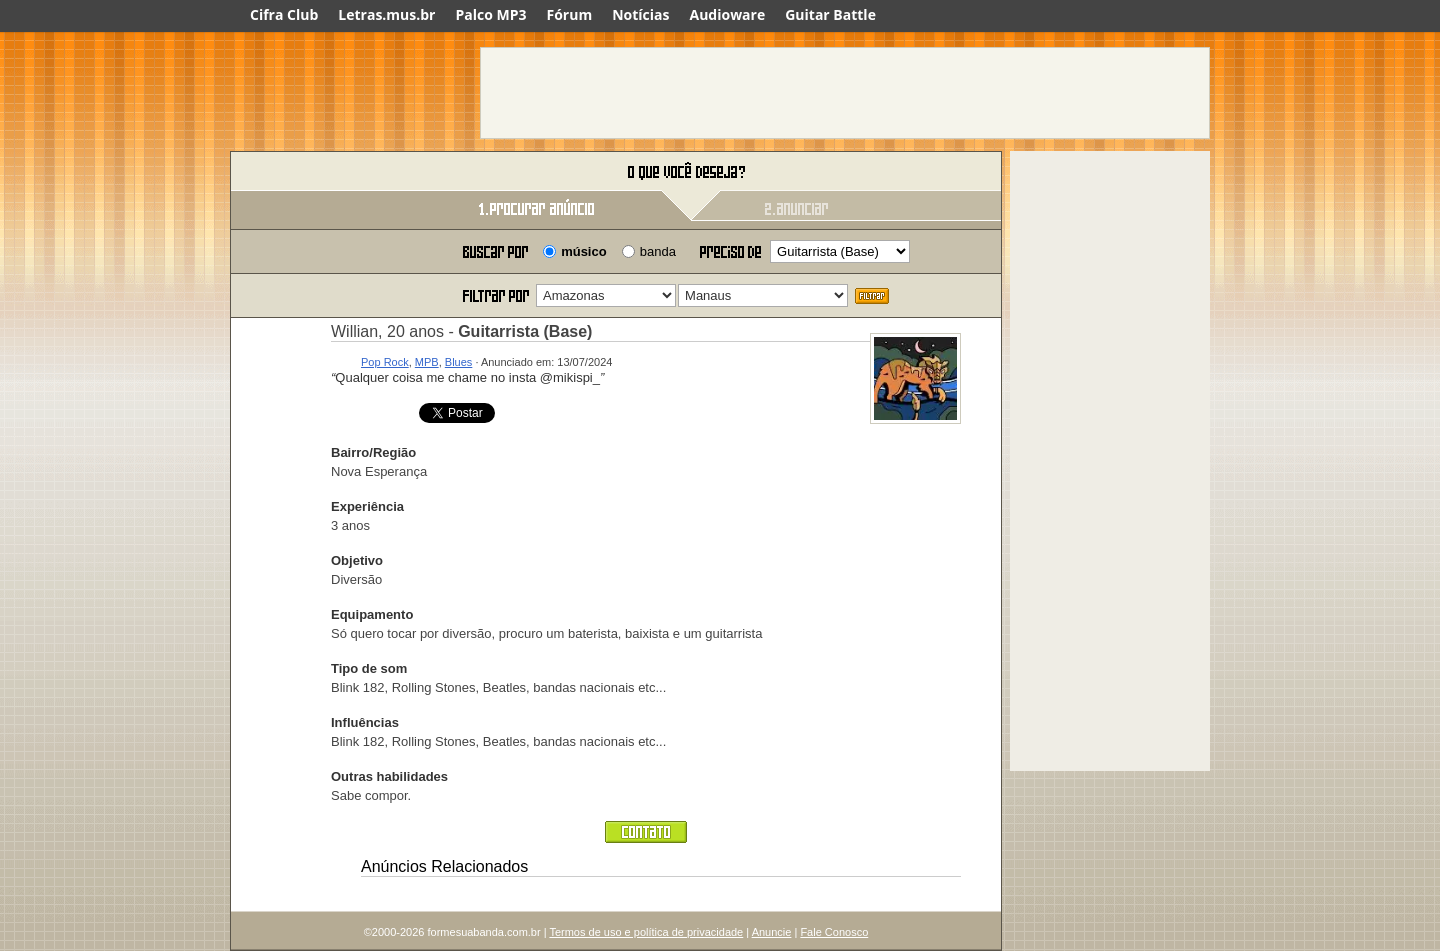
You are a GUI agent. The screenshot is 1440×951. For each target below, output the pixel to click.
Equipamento (372, 614)
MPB (427, 362)
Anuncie (772, 932)
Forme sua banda (335, 172)
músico (584, 251)
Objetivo (357, 560)
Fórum (570, 14)
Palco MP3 (490, 14)
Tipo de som (369, 668)
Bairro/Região (373, 452)
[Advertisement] (845, 93)
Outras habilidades (389, 776)
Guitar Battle (830, 14)
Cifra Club (284, 14)
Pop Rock (385, 362)
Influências (365, 722)
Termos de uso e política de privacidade (646, 932)
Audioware (727, 14)
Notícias (640, 14)
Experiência (367, 506)
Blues (459, 362)
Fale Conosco (834, 932)
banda (658, 251)
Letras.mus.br (386, 14)
